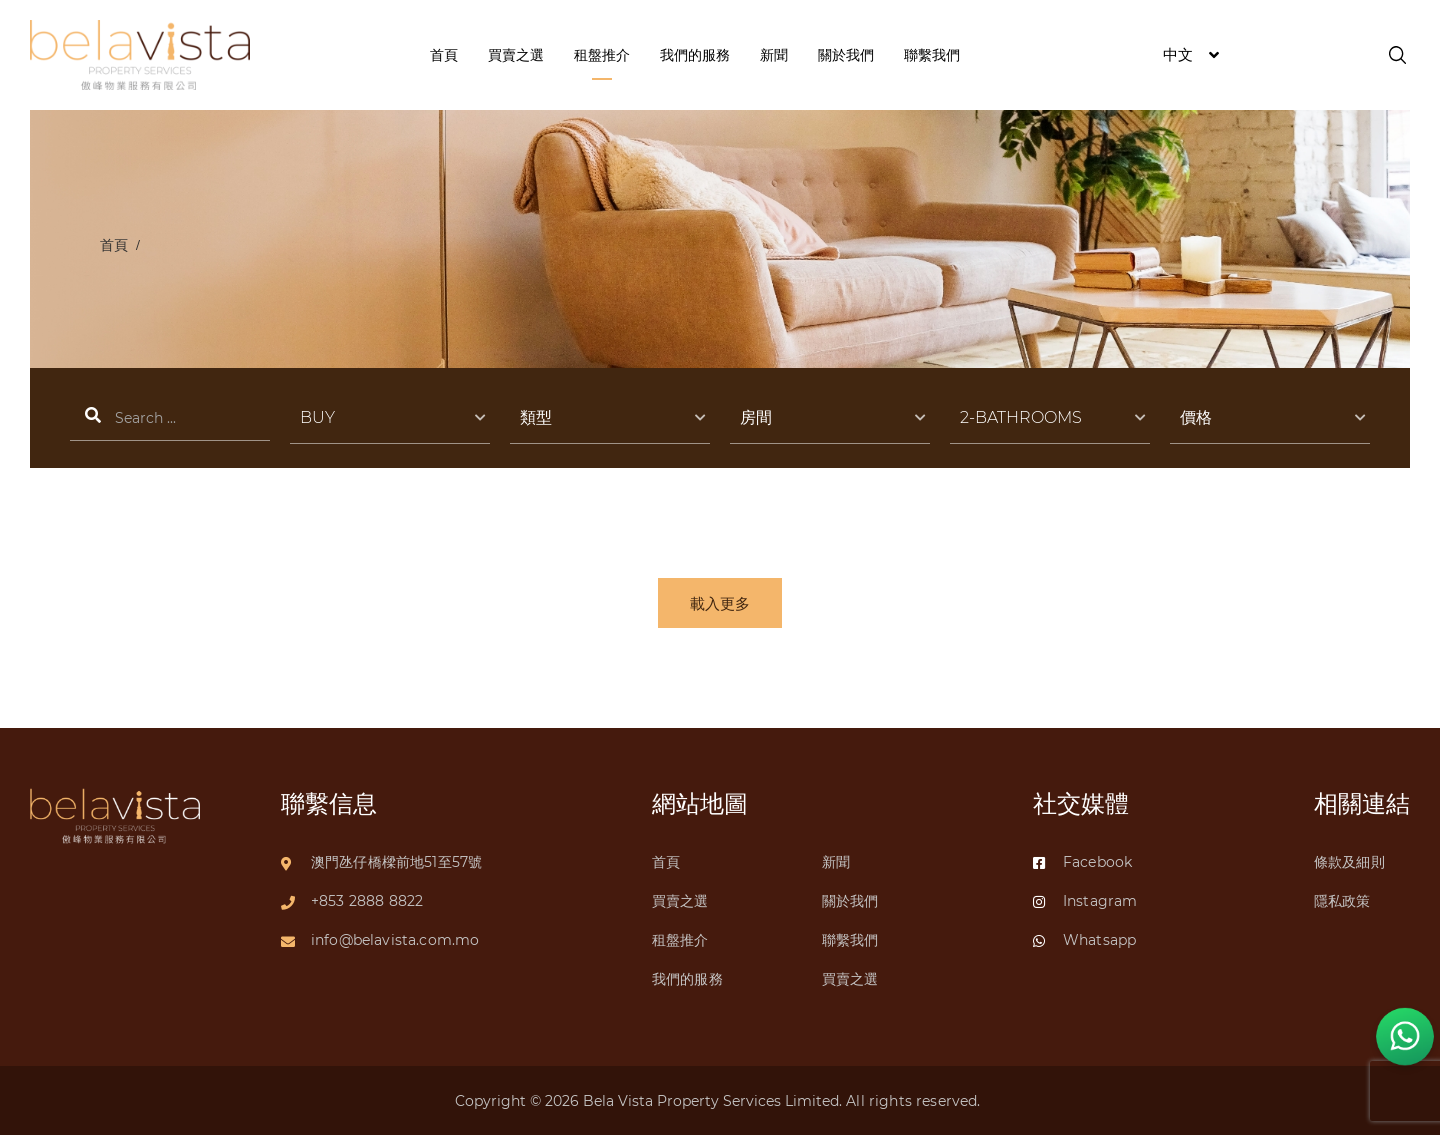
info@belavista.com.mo (395, 940)
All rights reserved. (915, 1101)
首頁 (114, 245)
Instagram (1085, 901)
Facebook (1082, 862)
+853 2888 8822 (367, 901)
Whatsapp (1084, 940)
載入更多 (720, 603)
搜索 (170, 418)
